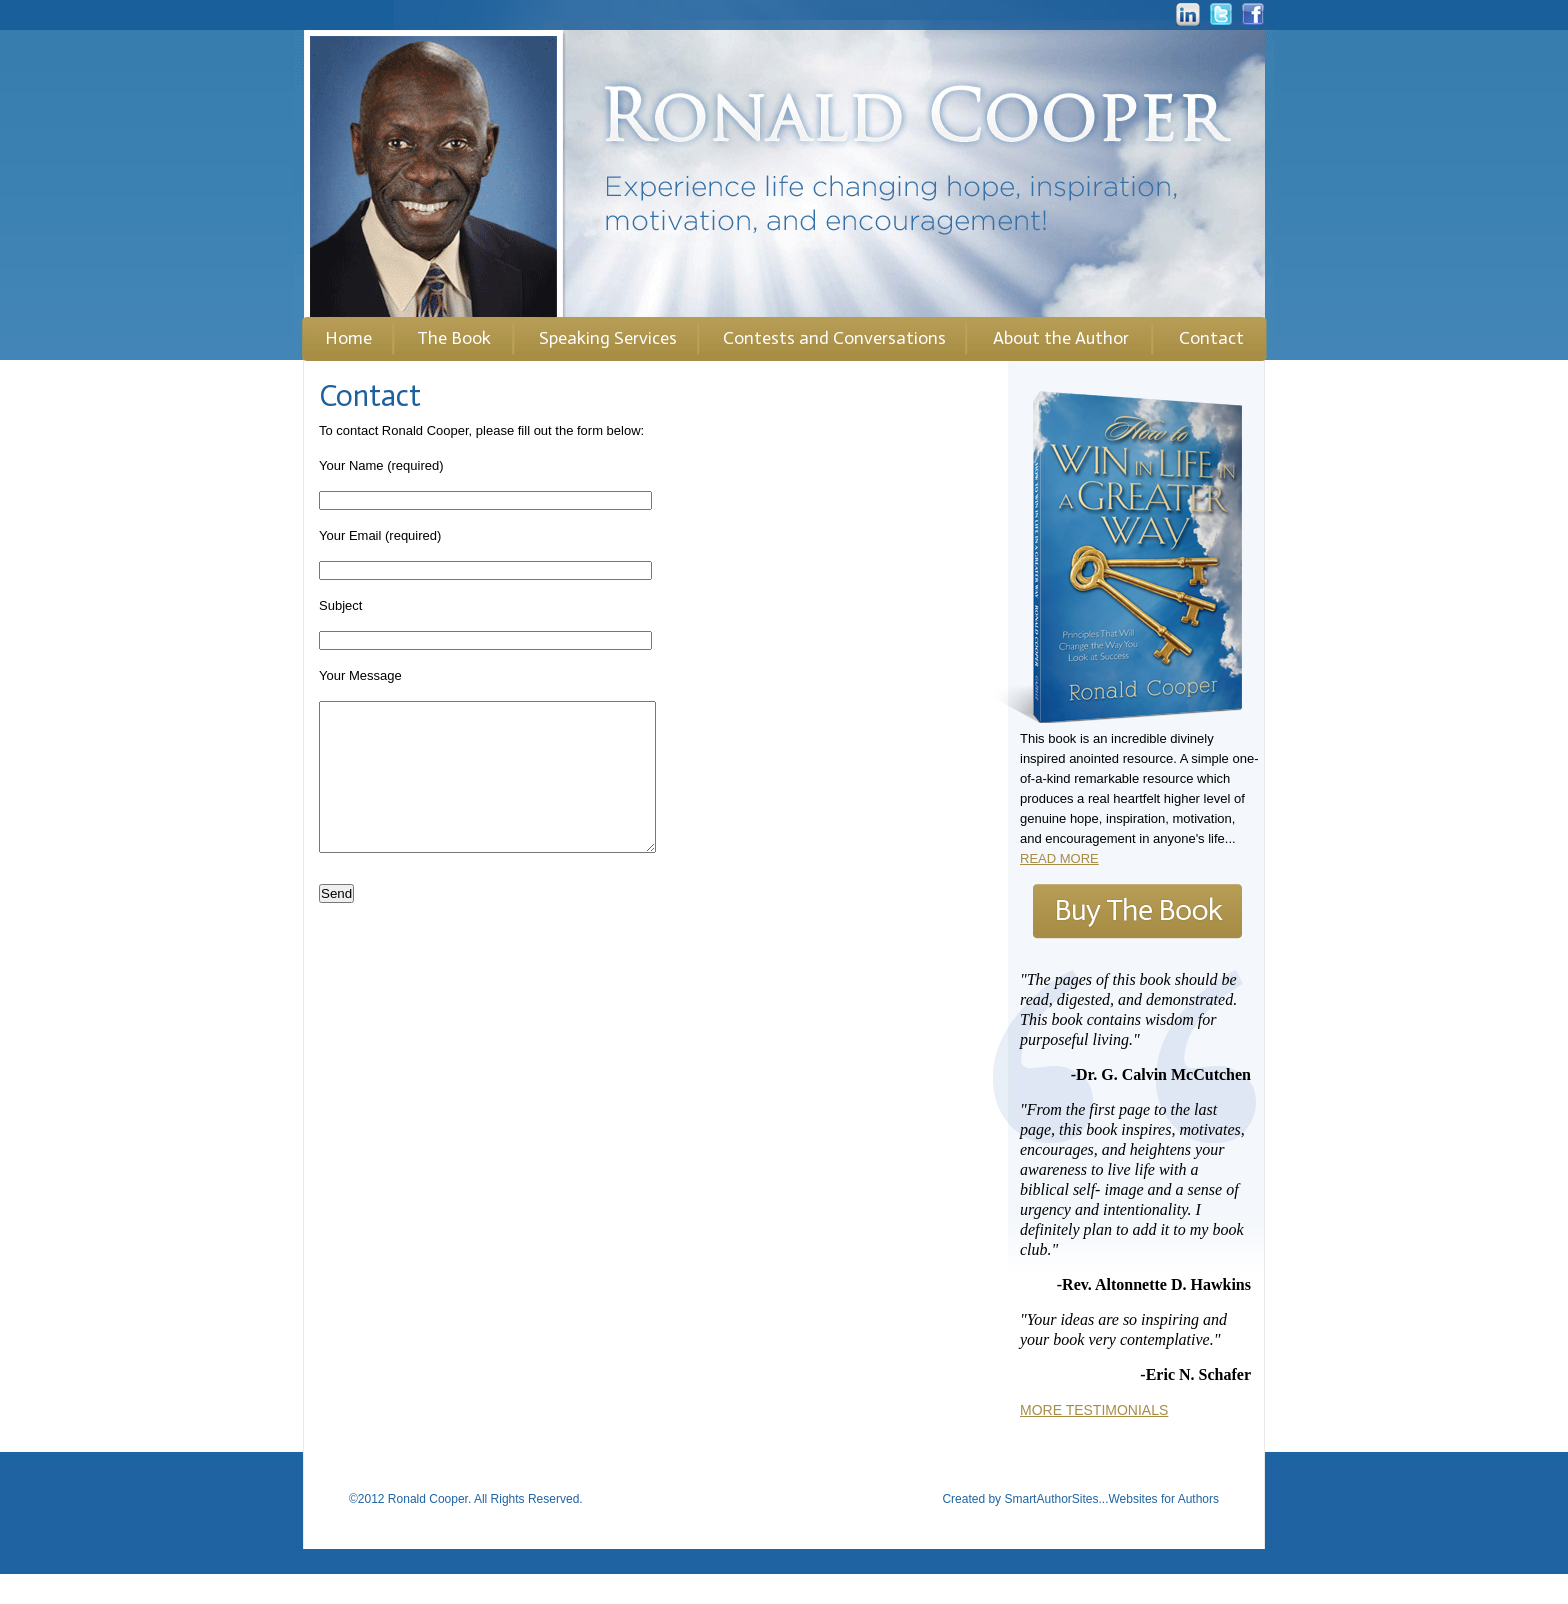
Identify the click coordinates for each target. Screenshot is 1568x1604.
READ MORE (1059, 858)
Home (348, 338)
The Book (454, 338)
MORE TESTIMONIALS (1094, 1410)
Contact (1211, 338)
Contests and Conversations (834, 338)
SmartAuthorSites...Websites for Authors (1111, 1529)
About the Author (1061, 338)
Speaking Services (608, 338)
